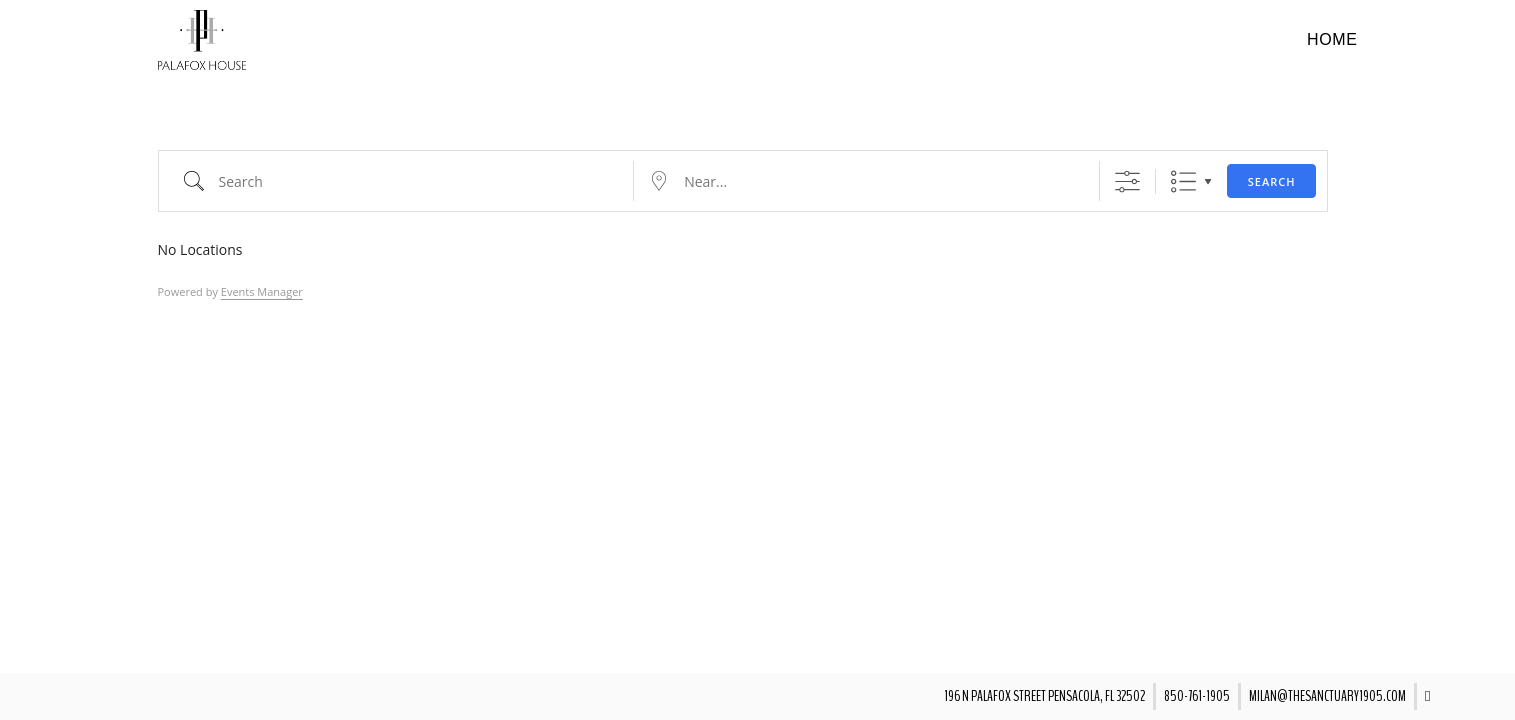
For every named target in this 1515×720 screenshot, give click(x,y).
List (1183, 181)
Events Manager (262, 291)
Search (1272, 181)
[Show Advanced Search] (1127, 181)
